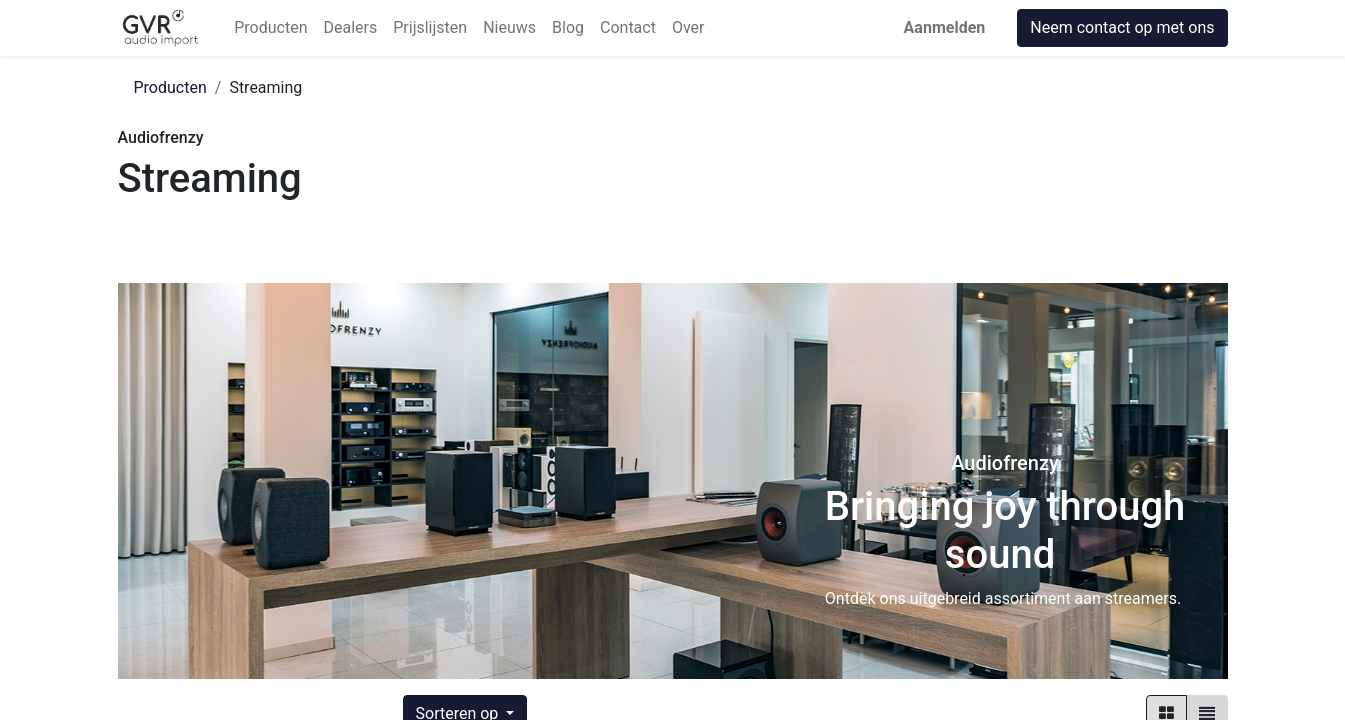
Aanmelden (945, 27)
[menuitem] (270, 28)
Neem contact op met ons (1122, 27)
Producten (170, 87)
